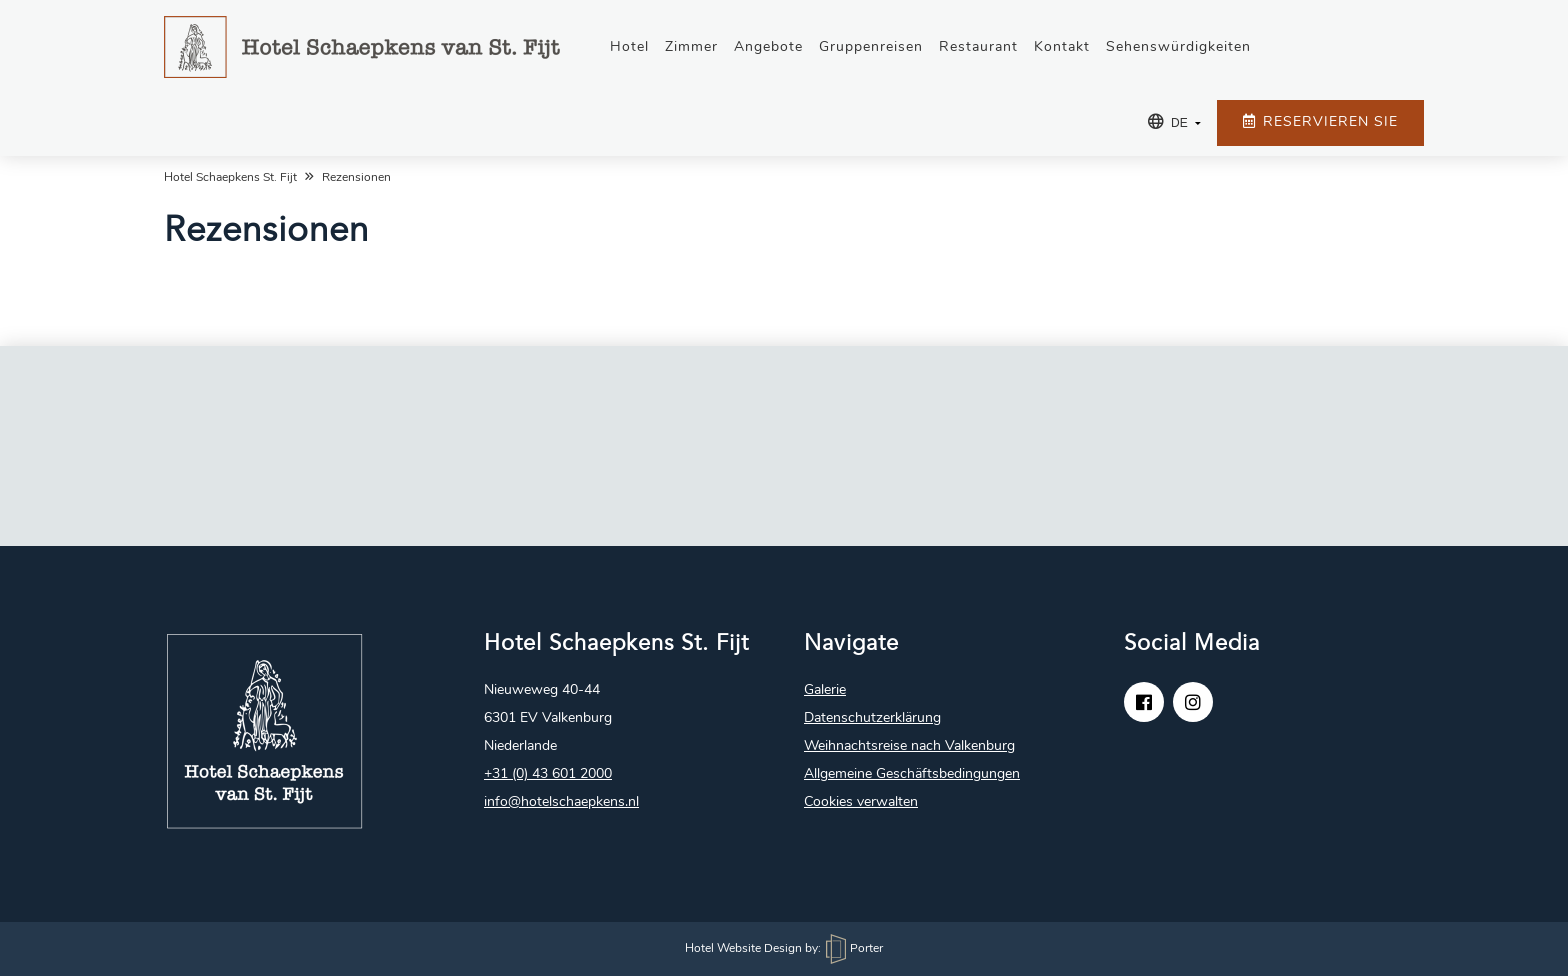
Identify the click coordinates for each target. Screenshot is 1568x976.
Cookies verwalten (861, 802)
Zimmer (691, 47)
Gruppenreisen (871, 47)
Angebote (768, 47)
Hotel (629, 47)
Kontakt (1062, 47)
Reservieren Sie (1320, 122)
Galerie (825, 690)
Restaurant (978, 47)
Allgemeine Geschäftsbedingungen (912, 774)
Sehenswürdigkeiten (1178, 47)
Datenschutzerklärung (872, 718)
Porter (854, 949)
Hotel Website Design (743, 949)
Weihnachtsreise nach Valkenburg (909, 746)
